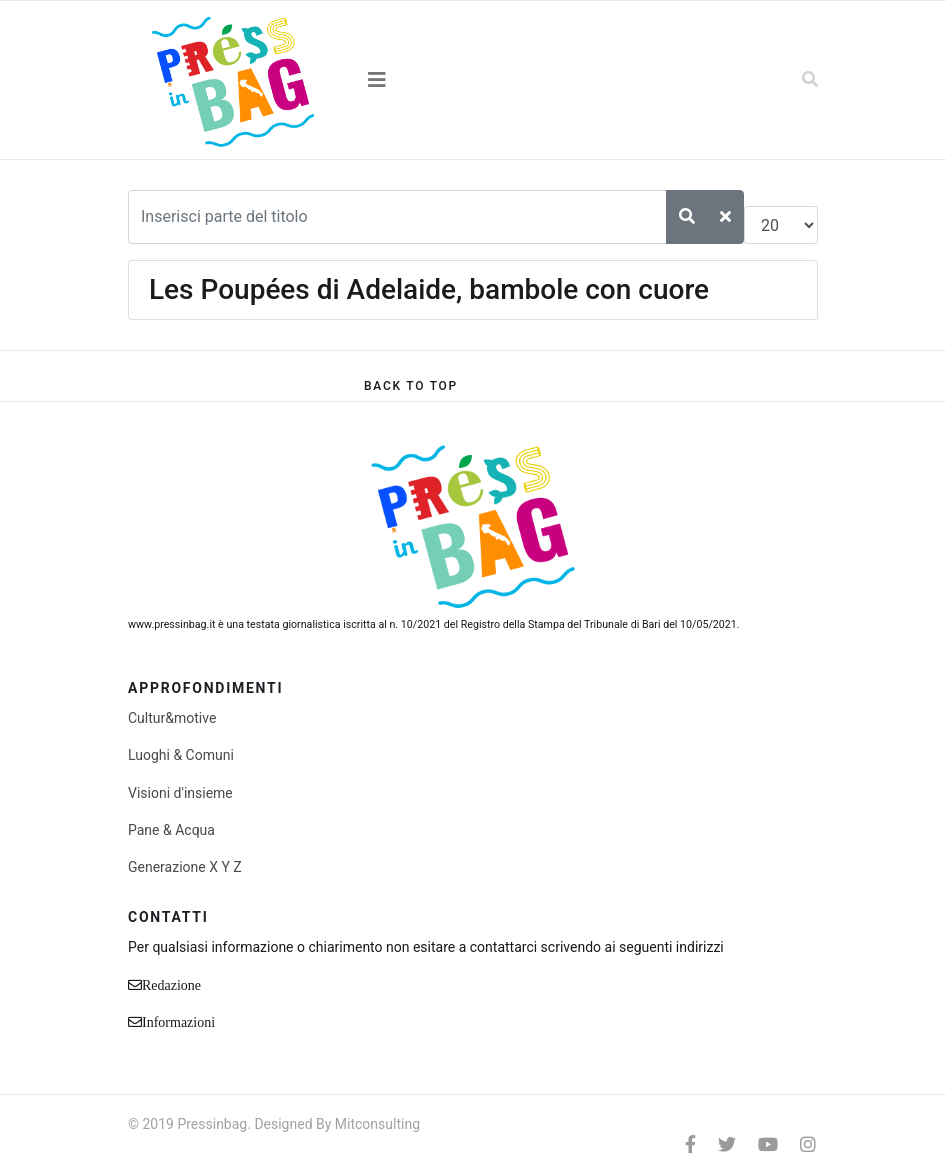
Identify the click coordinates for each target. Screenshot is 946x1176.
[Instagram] (808, 1144)
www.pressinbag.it (171, 624)
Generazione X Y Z (185, 867)
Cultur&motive (172, 718)
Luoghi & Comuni (181, 755)
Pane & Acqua (171, 830)
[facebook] (690, 1144)
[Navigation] (473, 80)
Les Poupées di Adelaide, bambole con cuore (429, 289)
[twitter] (727, 1144)
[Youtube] (768, 1144)
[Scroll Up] (411, 386)
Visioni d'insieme (180, 793)
